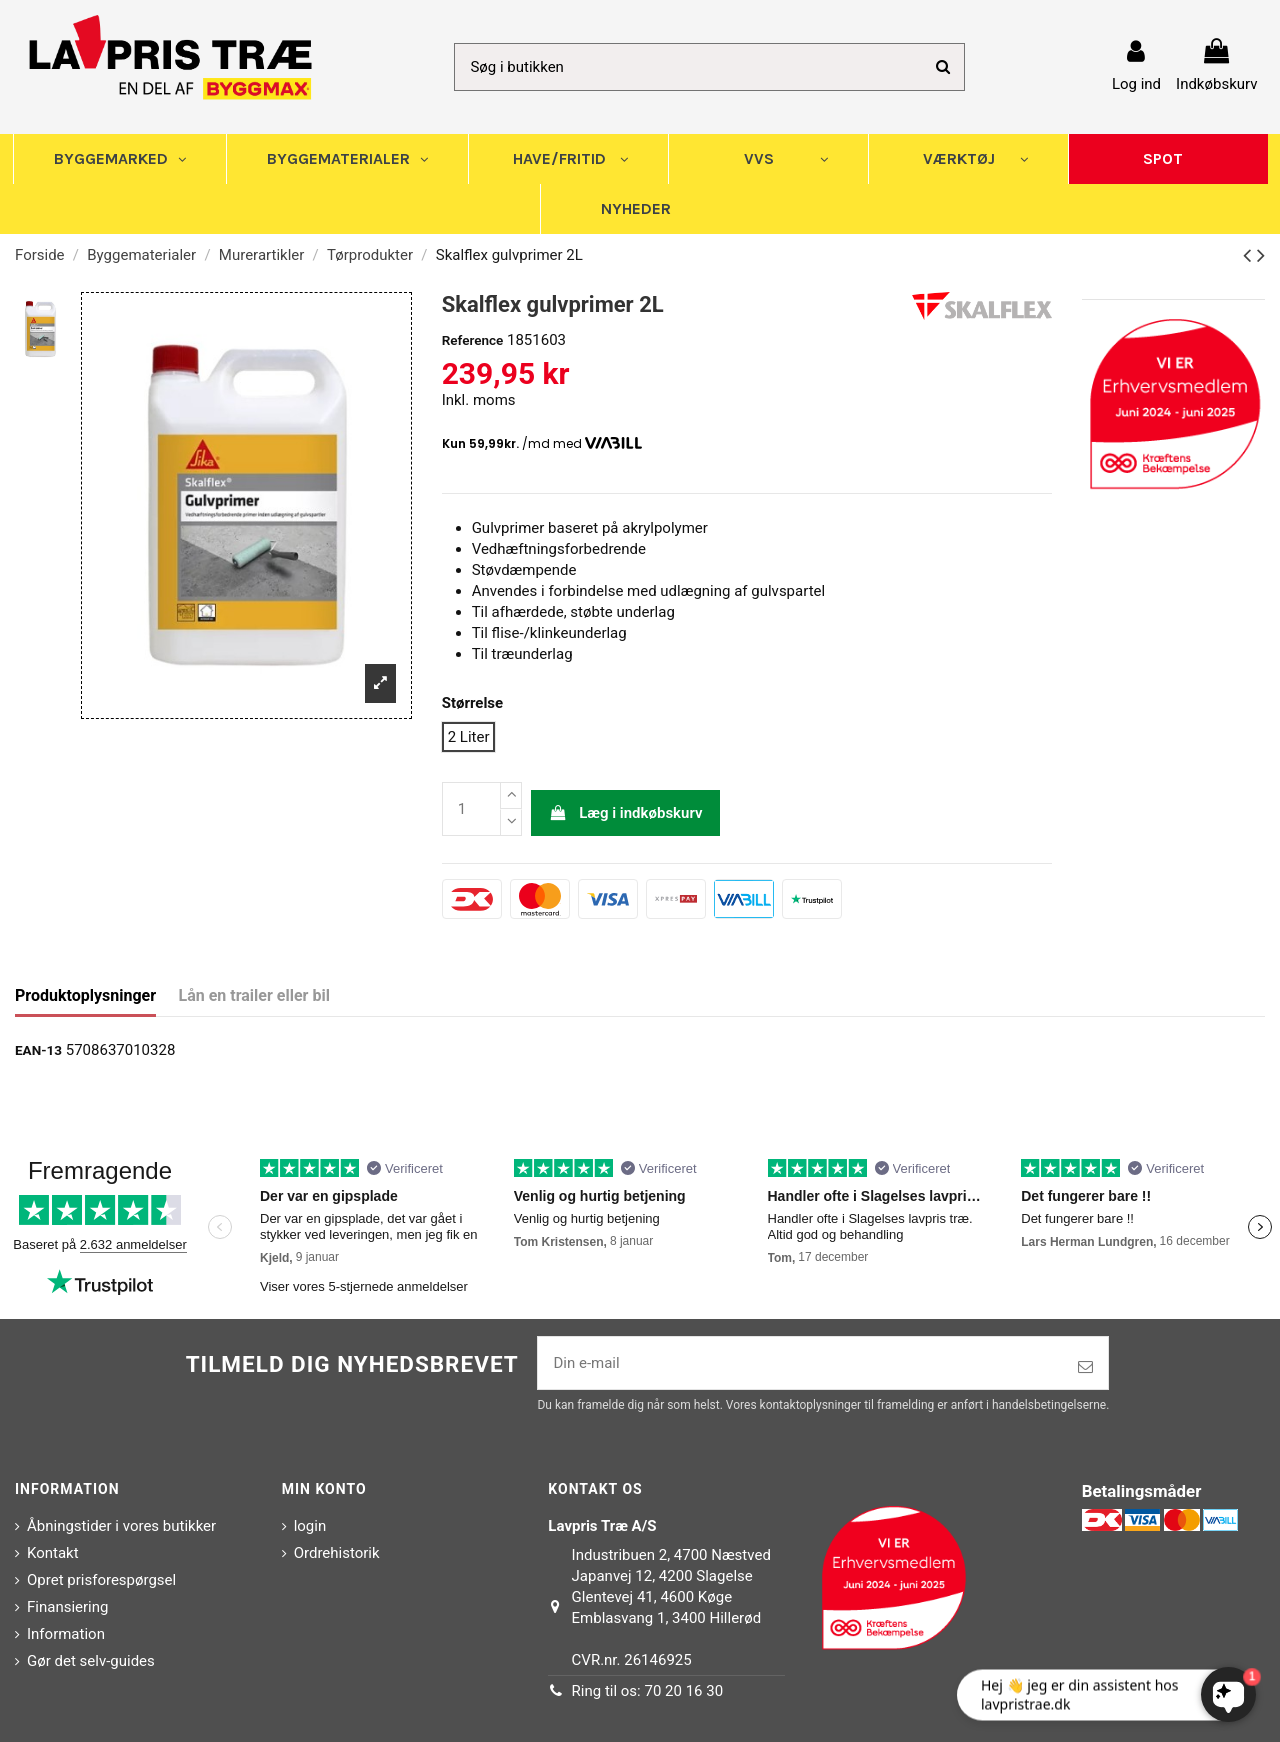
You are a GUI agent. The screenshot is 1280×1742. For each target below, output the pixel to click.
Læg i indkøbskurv (626, 813)
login (310, 1526)
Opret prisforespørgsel (101, 1580)
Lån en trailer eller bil (254, 995)
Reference (473, 340)
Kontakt (53, 1553)
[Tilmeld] (1085, 1367)
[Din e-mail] (800, 1363)
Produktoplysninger (85, 995)
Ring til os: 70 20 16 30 (648, 1691)
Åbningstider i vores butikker (121, 1526)
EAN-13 (38, 1050)
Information (66, 1634)
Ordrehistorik (337, 1553)
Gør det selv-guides (91, 1661)
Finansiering (67, 1607)
